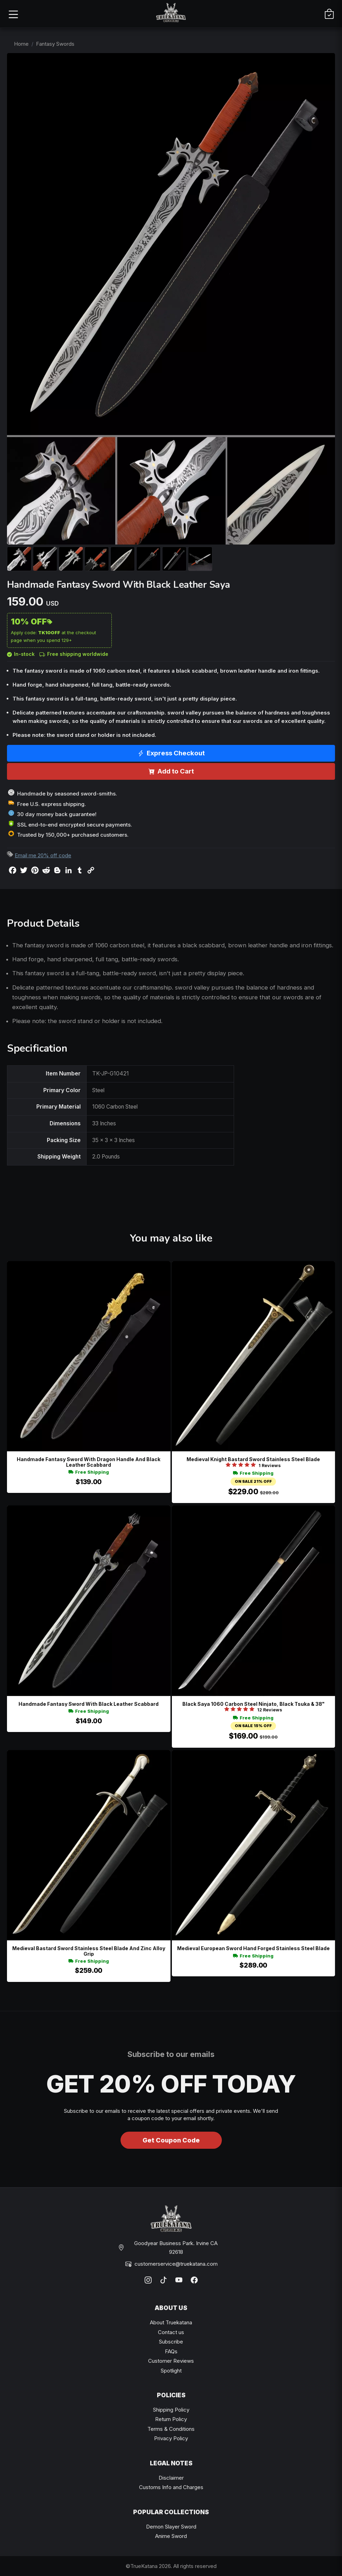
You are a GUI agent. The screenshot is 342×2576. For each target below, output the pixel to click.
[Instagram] (148, 2280)
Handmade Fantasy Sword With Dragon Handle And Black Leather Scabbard (88, 1462)
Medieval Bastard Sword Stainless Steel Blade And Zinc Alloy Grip (88, 1951)
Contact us (171, 2332)
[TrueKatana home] (171, 13)
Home (21, 43)
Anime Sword (171, 2536)
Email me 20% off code (43, 855)
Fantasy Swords (55, 43)
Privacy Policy (171, 2438)
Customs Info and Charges (171, 2487)
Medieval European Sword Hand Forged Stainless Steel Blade (253, 1948)
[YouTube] (178, 2280)
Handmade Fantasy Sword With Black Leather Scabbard (89, 1704)
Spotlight (171, 2370)
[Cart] (329, 14)
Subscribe (171, 2341)
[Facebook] (194, 2280)
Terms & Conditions (171, 2429)
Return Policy (171, 2419)
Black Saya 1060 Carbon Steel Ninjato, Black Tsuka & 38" (253, 1704)
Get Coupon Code (171, 2140)
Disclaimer (171, 2477)
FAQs (171, 2351)
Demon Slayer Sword (171, 2526)
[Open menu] (13, 14)
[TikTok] (163, 2280)
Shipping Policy (171, 2409)
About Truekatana (171, 2322)
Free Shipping (88, 1472)
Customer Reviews (171, 2360)
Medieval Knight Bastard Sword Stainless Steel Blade (253, 1459)
